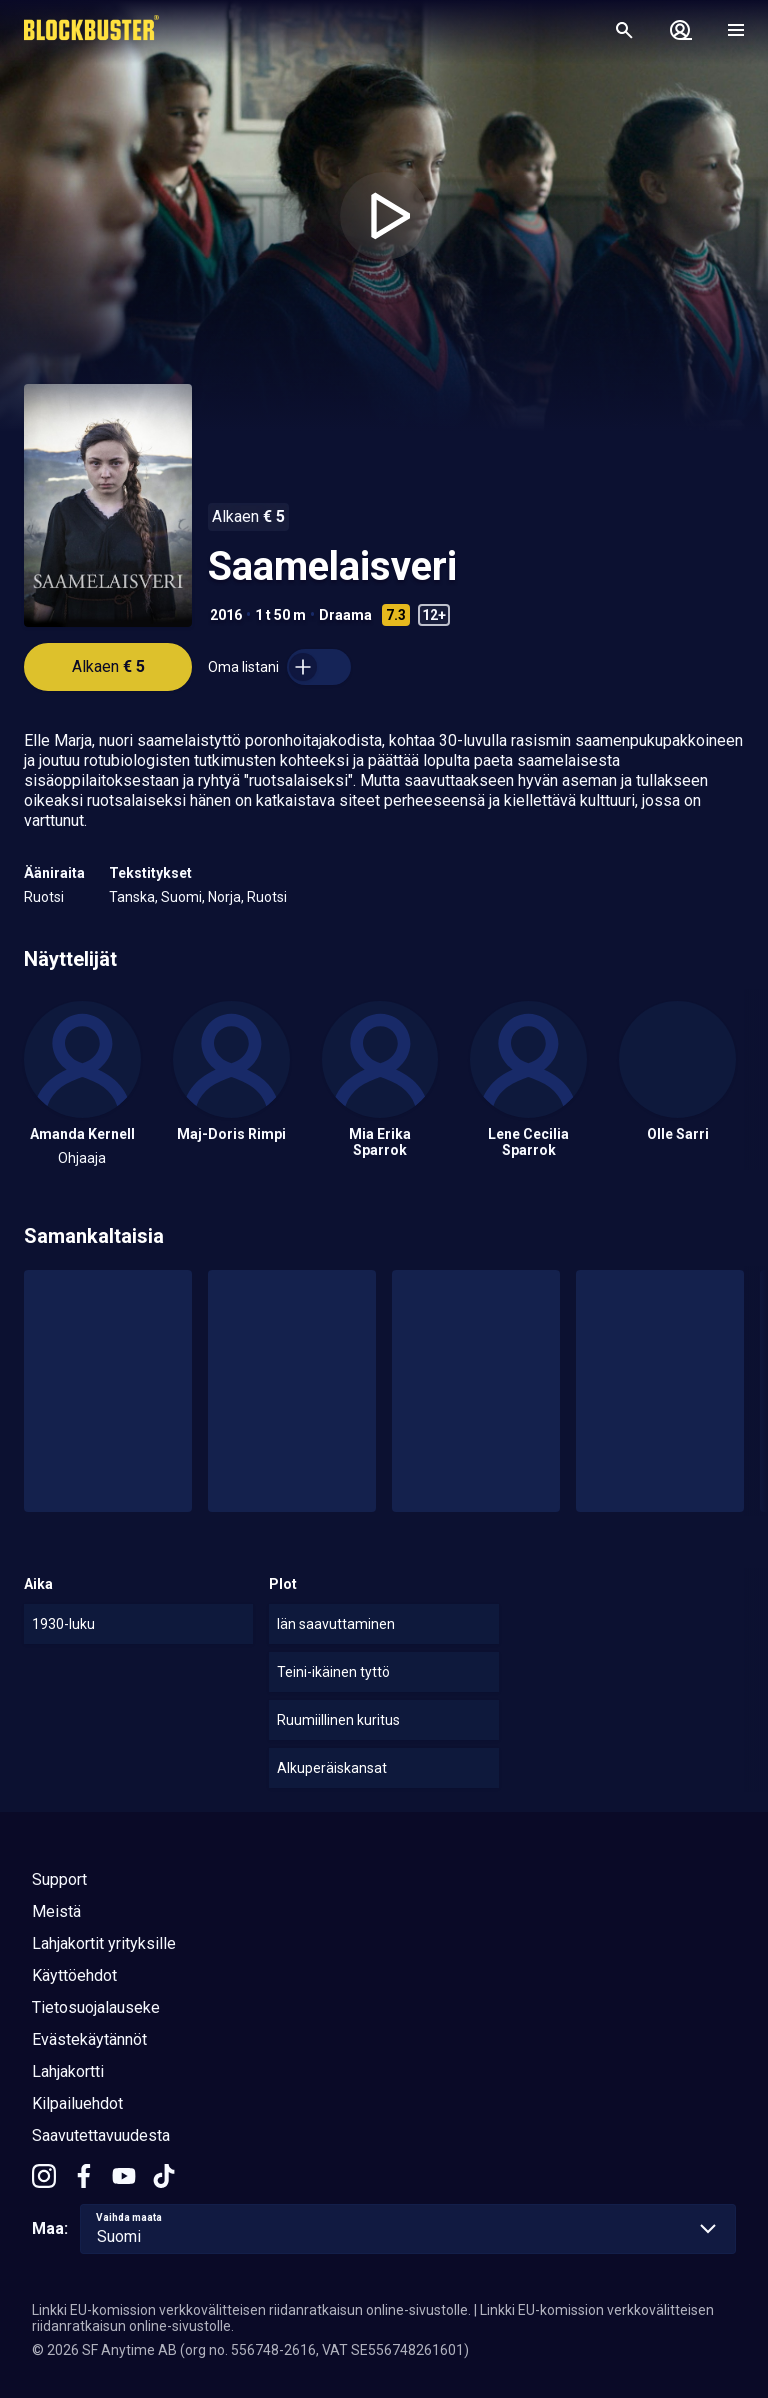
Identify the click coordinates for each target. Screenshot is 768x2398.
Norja (224, 897)
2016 (226, 615)
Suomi (181, 897)
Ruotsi (44, 897)
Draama (345, 615)
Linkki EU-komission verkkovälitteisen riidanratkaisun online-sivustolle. (251, 2310)
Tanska (132, 897)
